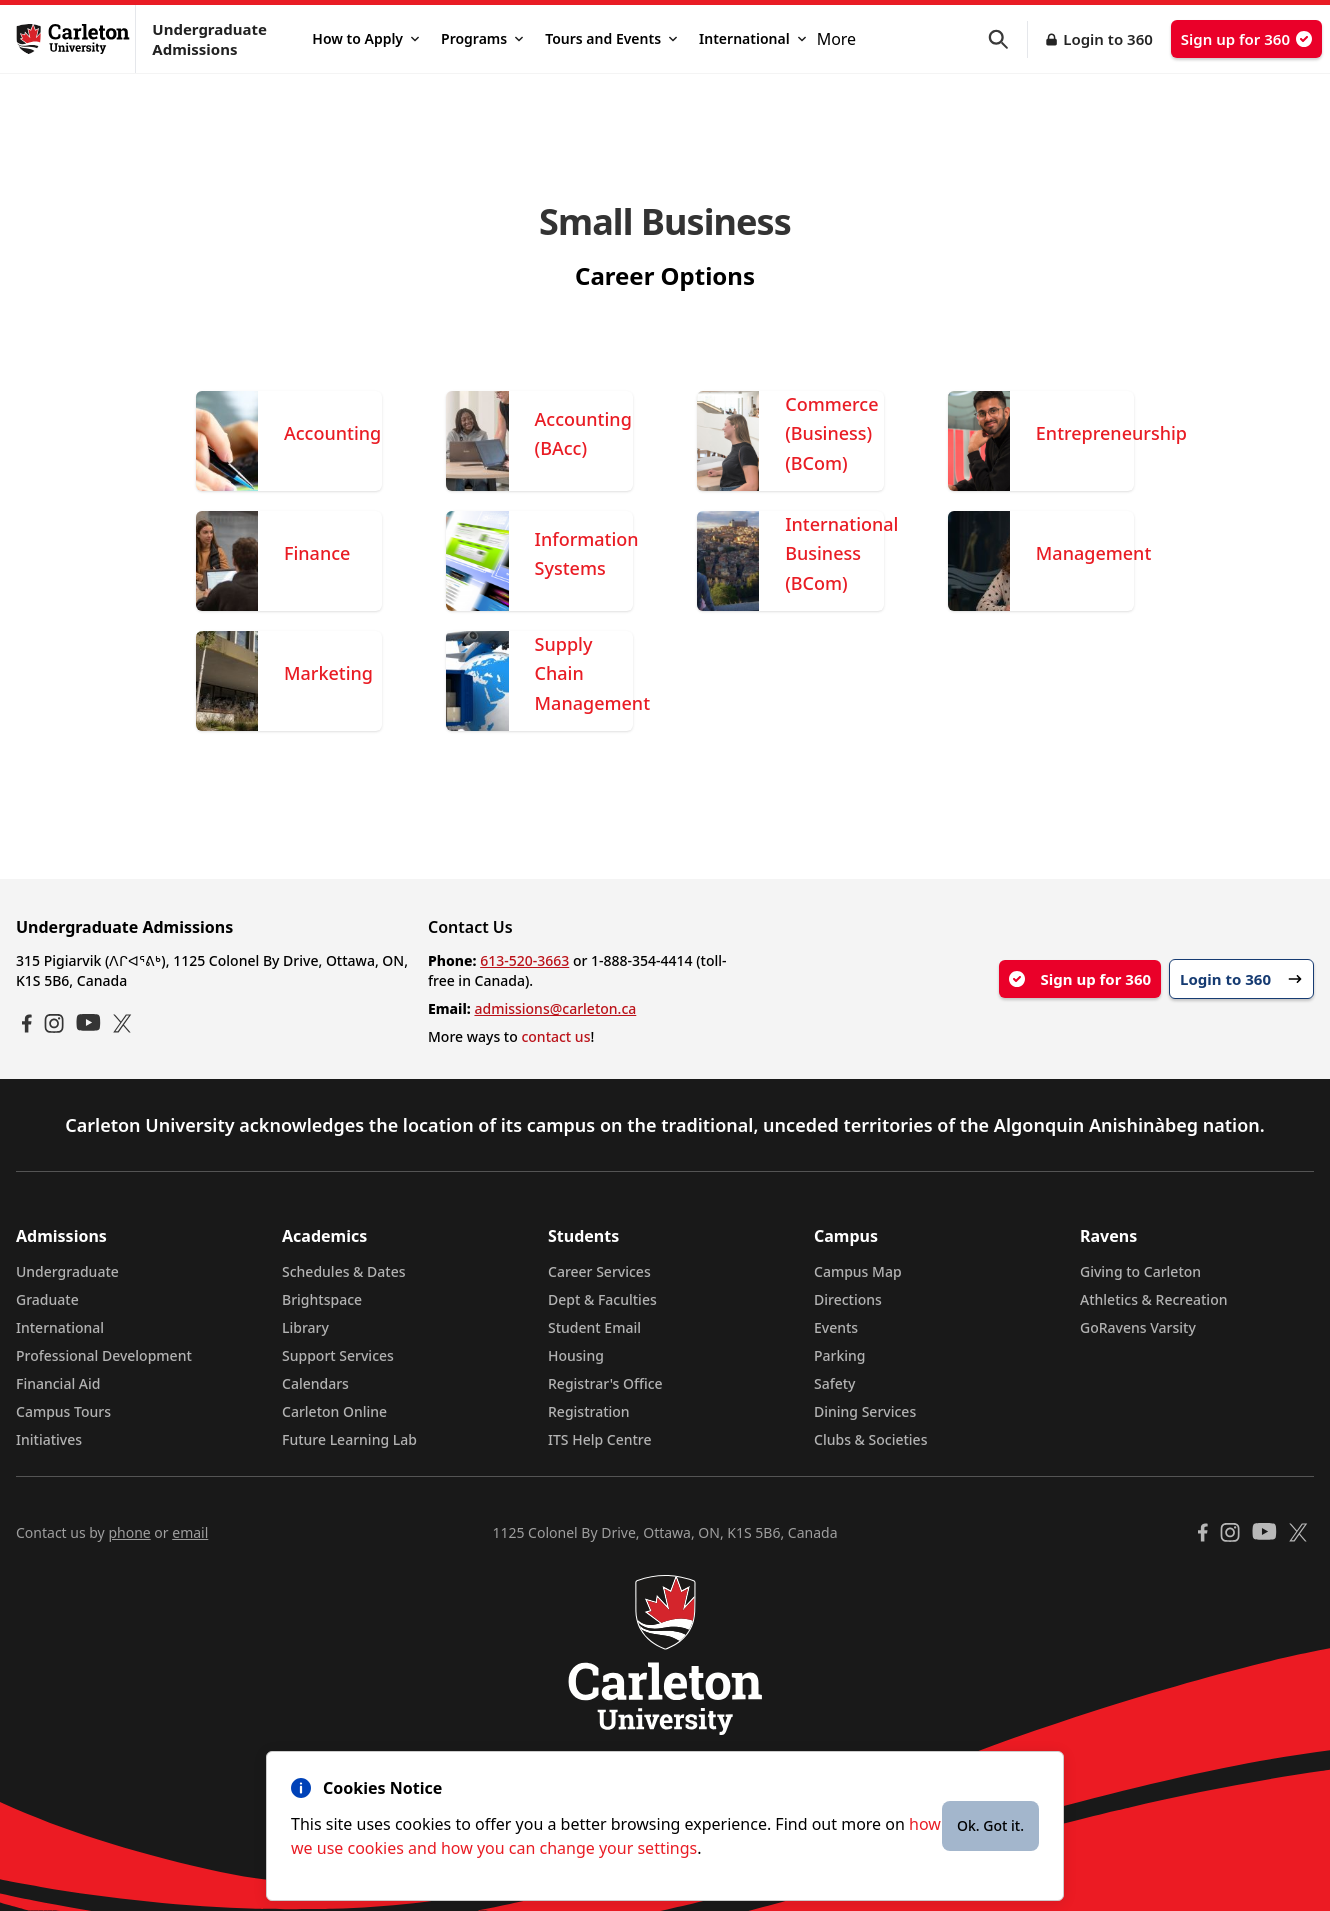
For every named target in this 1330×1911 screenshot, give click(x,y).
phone (129, 1532)
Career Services (599, 1271)
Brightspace (322, 1299)
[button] (1008, 39)
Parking (840, 1355)
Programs (482, 38)
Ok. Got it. (990, 1825)
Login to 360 (1108, 39)
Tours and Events (611, 38)
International (752, 38)
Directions (848, 1299)
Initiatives (49, 1439)
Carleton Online (334, 1411)
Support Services (338, 1355)
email (190, 1532)
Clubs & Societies (870, 1439)
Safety (835, 1383)
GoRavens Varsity (1138, 1327)
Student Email (594, 1327)
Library (305, 1327)
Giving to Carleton (1140, 1271)
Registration (589, 1411)
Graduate (47, 1299)
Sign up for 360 (1246, 39)
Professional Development (104, 1355)
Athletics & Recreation (1153, 1299)
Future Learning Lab (349, 1439)
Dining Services (865, 1411)
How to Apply (365, 38)
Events (836, 1327)
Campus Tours (63, 1411)
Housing (576, 1355)
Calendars (315, 1383)
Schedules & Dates (344, 1271)
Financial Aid (58, 1383)
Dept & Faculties (602, 1299)
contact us (555, 1036)
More (837, 39)
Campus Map (858, 1271)
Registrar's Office (605, 1383)
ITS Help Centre (600, 1439)
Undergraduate (67, 1271)
